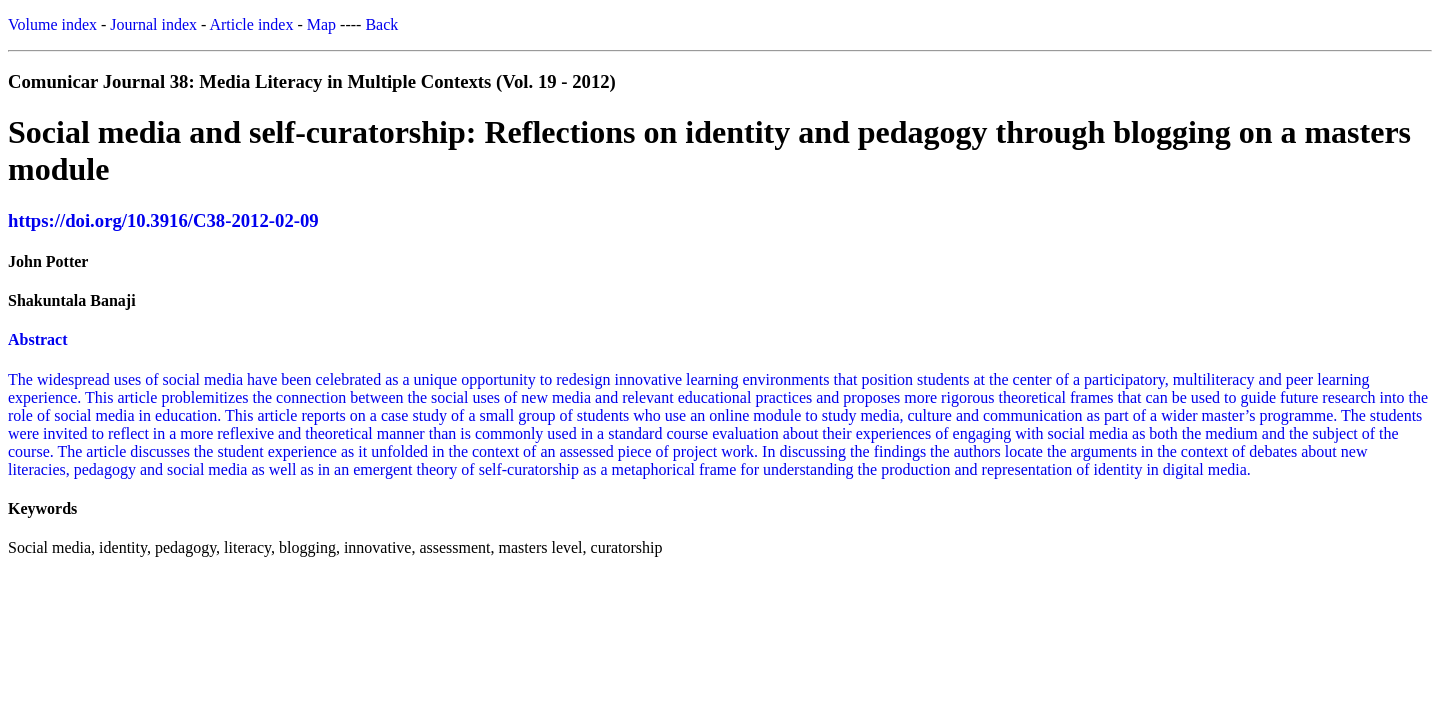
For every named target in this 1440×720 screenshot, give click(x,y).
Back (381, 24)
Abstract (38, 339)
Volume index (52, 24)
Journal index (153, 24)
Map (321, 24)
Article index (251, 24)
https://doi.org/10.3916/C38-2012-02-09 (163, 220)
